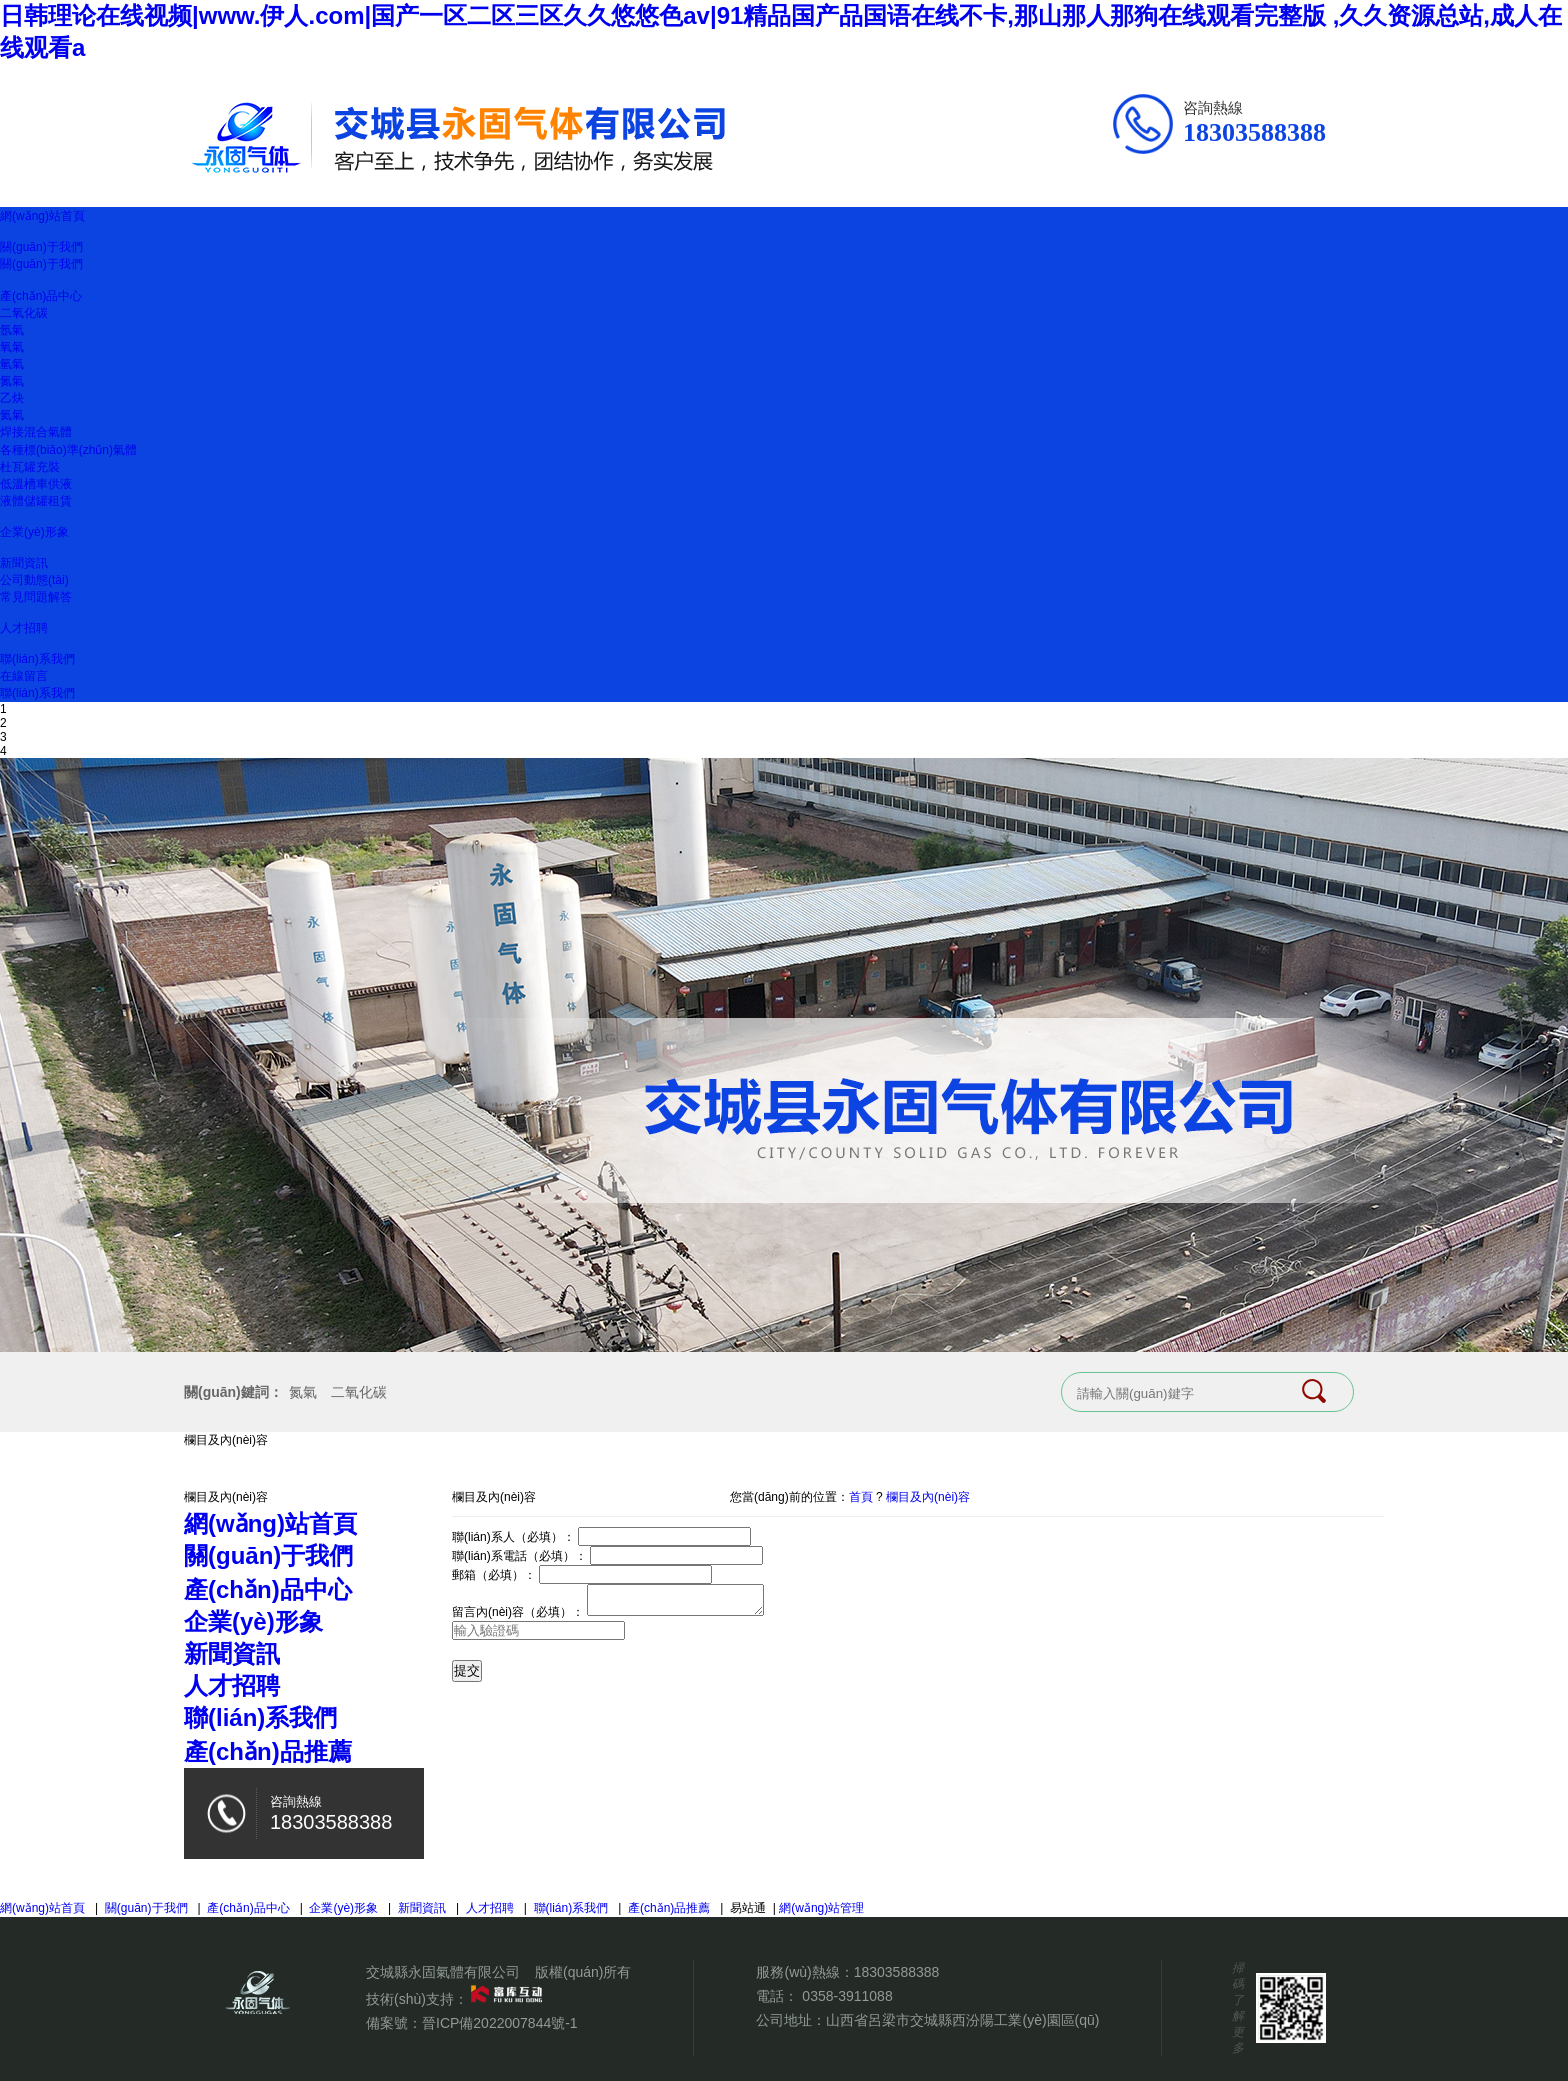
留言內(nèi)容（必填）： (518, 1618)
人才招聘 (24, 628)
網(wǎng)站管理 (821, 1908)
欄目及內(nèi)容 (928, 1497)
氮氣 (12, 381)
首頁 (861, 1497)
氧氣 (12, 347)
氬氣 (12, 330)
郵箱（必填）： (494, 1575)
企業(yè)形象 (34, 532)
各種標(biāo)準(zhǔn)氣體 (68, 450)
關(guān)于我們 (41, 247)
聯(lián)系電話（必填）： (519, 1556)
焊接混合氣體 (36, 432)
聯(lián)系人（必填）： (513, 1537)
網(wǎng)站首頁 (42, 216)
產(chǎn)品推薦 (669, 1908)
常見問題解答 (36, 597)
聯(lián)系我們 (37, 659)
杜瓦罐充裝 (30, 467)
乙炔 (12, 398)
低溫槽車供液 (36, 484)
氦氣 (12, 415)
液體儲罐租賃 (36, 501)
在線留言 (24, 676)
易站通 (754, 1908)
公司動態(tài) (34, 580)
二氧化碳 (24, 313)
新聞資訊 (24, 563)
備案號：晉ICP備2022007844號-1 (472, 2023)
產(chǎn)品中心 (41, 296)
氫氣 (12, 364)
